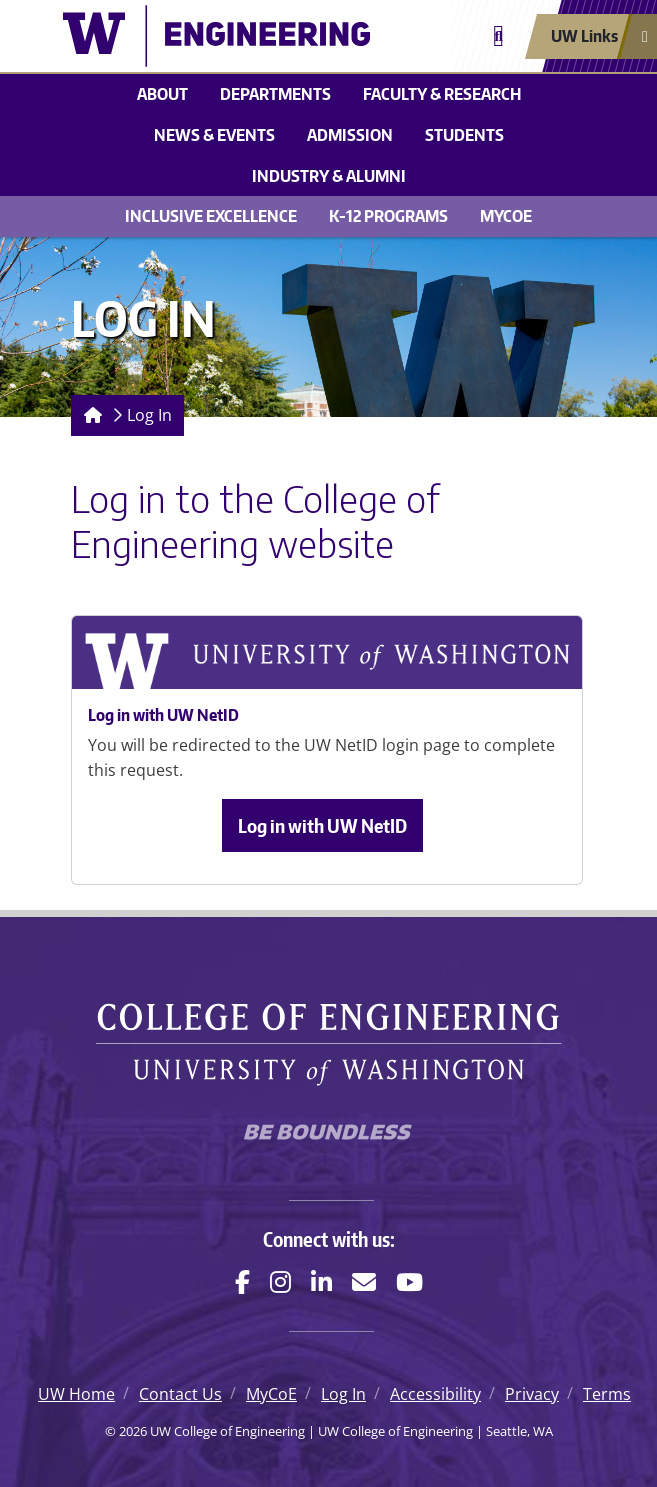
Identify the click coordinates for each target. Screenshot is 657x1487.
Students (464, 135)
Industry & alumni (329, 176)
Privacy (532, 1394)
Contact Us (180, 1394)
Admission (350, 135)
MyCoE (506, 216)
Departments (275, 94)
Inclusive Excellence (211, 216)
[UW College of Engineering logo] (216, 36)
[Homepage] (89, 415)
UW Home (76, 1394)
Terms (607, 1394)
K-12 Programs (388, 216)
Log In (149, 415)
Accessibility (435, 1394)
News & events (214, 135)
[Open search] (498, 36)
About (162, 94)
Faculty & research (442, 94)
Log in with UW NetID (322, 825)
